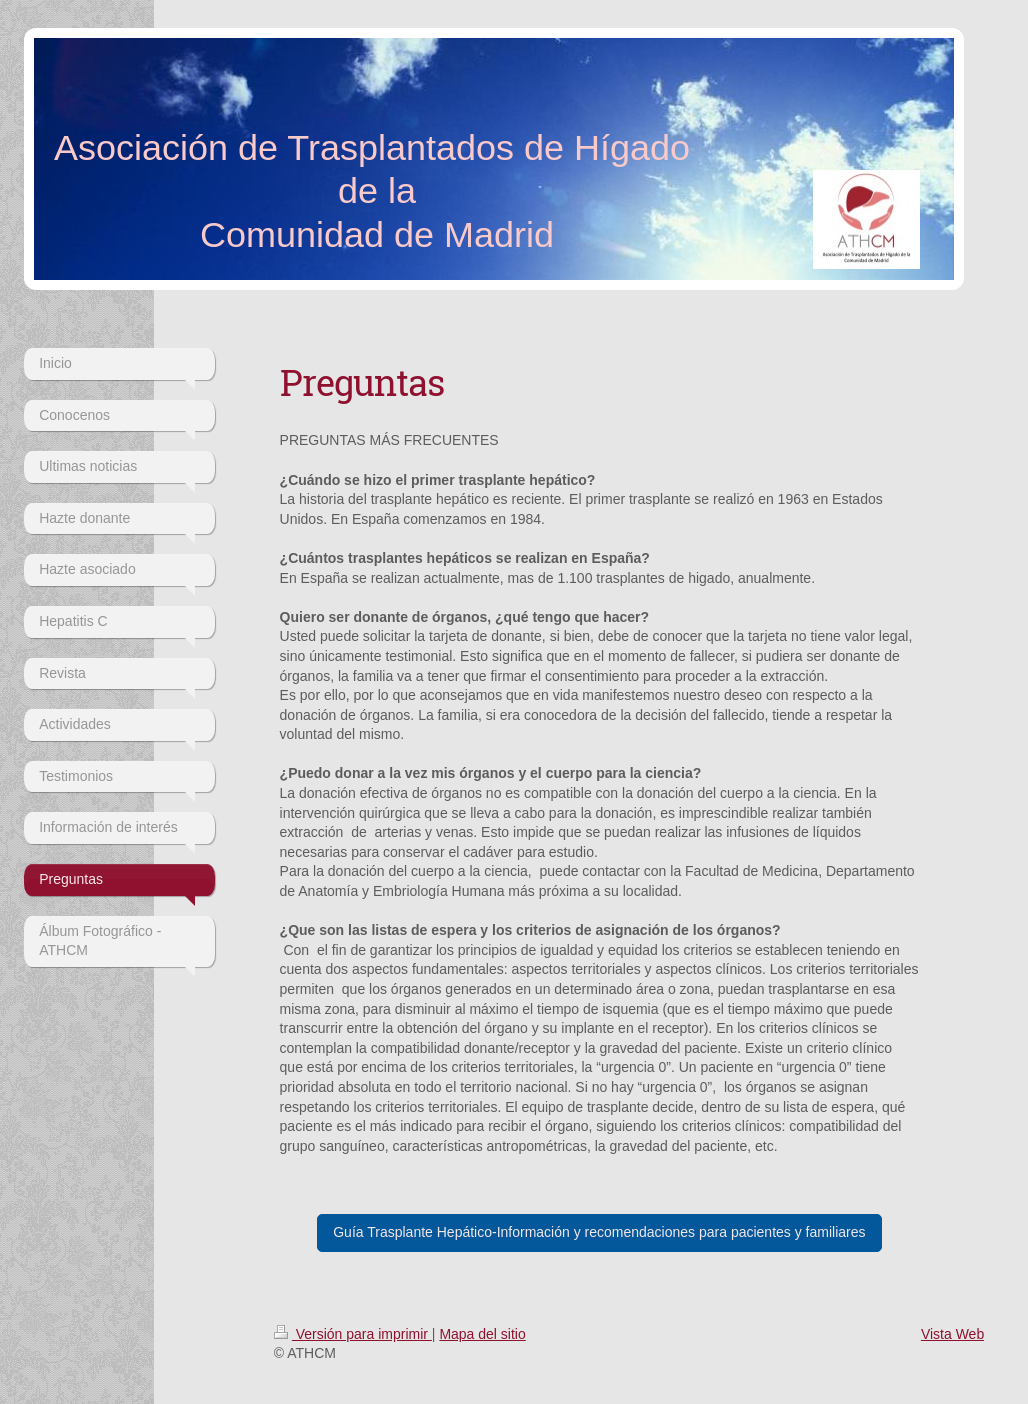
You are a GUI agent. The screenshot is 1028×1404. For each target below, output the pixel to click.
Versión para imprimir (353, 1334)
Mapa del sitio (482, 1334)
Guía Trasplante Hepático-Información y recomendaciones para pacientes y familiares (599, 1232)
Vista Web (952, 1334)
